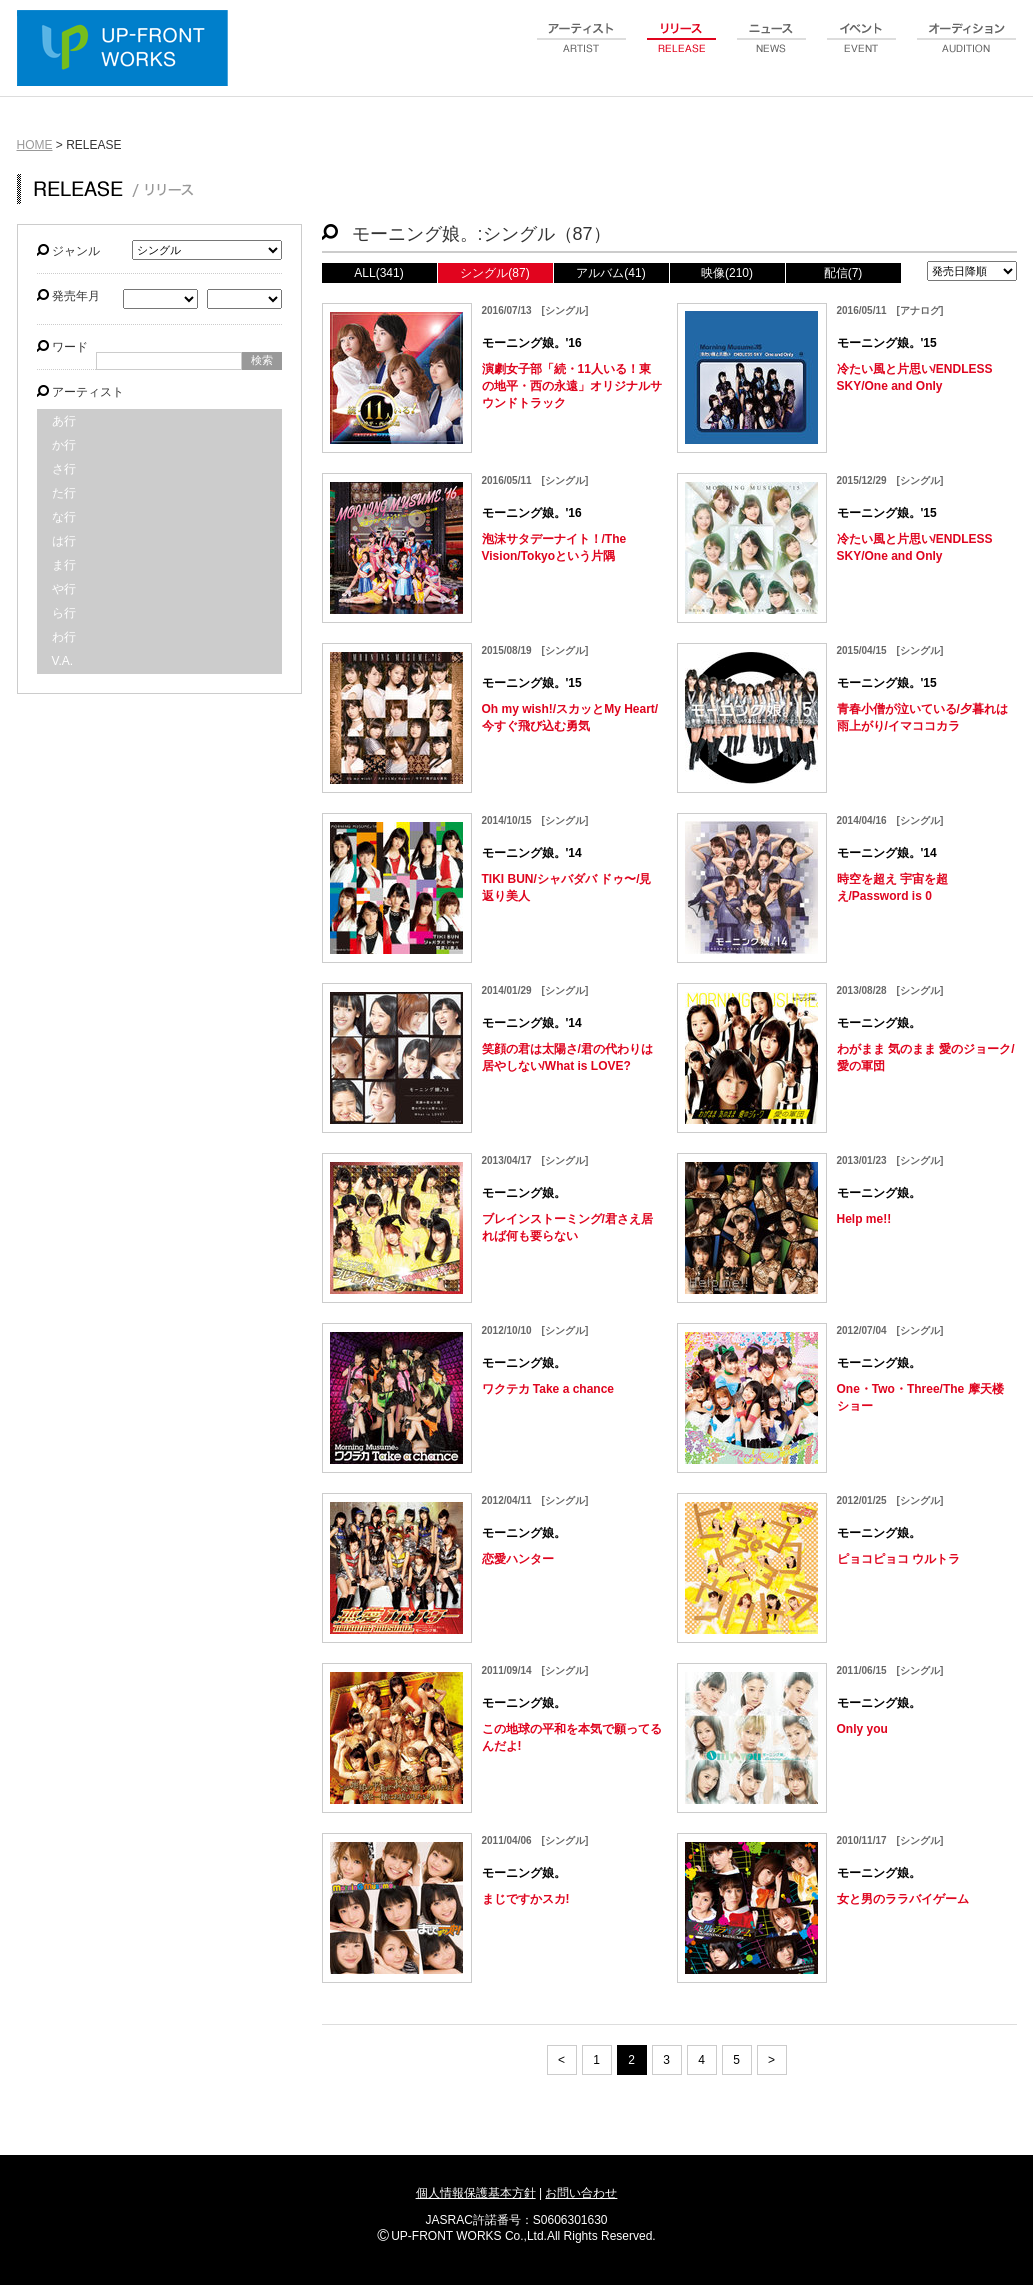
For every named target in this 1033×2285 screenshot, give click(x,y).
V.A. (63, 661)
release (682, 49)
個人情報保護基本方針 (476, 2193)
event (862, 49)
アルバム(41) (610, 273)
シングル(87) (494, 273)
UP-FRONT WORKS (127, 50)
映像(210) (727, 273)
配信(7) (843, 273)
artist (582, 49)
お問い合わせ (581, 2193)
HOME (35, 145)
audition (967, 49)
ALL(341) (378, 273)
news (772, 49)
